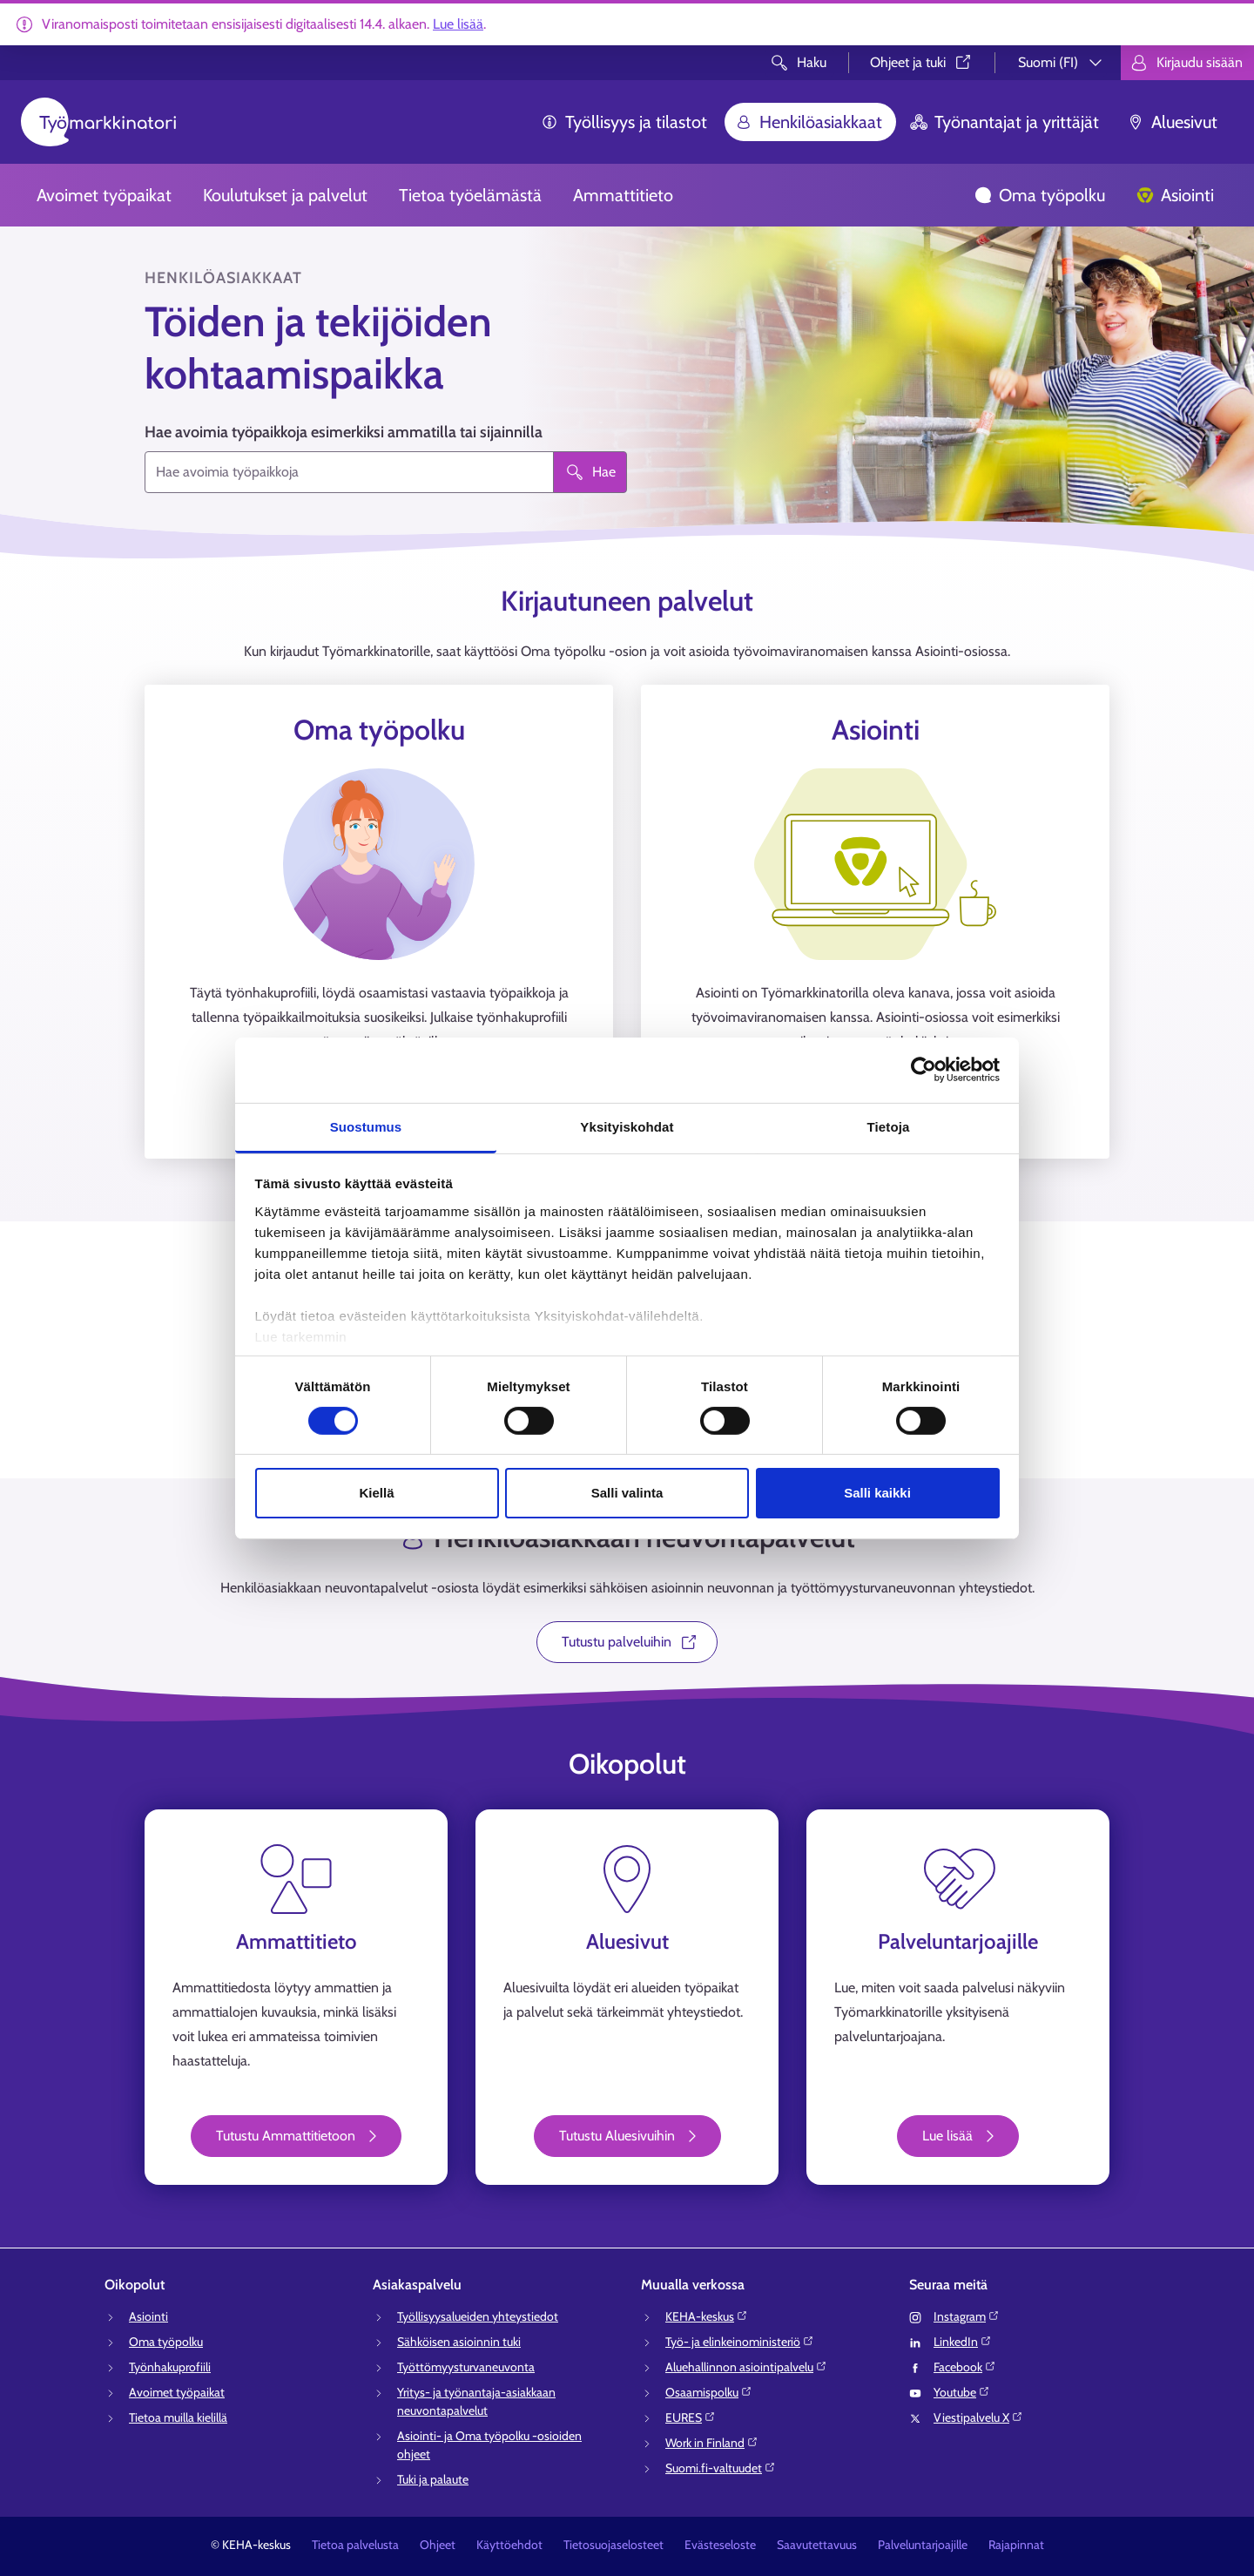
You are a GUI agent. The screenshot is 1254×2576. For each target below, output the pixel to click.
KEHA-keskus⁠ (706, 2316)
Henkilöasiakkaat (808, 122)
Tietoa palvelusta (355, 2544)
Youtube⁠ (962, 2392)
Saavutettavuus (817, 2544)
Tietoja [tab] (888, 1126)
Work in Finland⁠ (711, 2443)
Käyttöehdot (509, 2544)
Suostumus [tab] (366, 1126)
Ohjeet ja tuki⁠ (922, 62)
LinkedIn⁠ (963, 2342)
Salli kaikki (877, 1492)
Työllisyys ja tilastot (624, 122)
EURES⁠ (690, 2417)
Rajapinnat (1016, 2544)
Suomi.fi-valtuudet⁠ (720, 2468)
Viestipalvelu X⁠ (978, 2417)
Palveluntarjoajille (922, 2544)
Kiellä (376, 1492)
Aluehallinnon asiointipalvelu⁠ (746, 2367)
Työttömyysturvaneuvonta (466, 2367)
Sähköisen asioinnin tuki (459, 2342)
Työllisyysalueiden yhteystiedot (477, 2316)
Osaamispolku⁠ (708, 2392)
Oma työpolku (1039, 195)
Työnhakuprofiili (170, 2367)
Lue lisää (458, 24)
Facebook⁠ (965, 2367)
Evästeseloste (720, 2544)
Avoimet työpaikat (104, 195)
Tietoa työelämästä (470, 195)
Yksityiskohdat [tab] (626, 1126)
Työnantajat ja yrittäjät (1004, 122)
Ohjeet (437, 2544)
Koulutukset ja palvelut (285, 195)
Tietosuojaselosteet (613, 2544)
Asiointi (1175, 195)
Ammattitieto (623, 195)
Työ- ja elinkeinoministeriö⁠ (739, 2342)
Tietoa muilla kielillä (178, 2417)
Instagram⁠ (967, 2316)
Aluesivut (1172, 122)
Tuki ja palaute (433, 2479)
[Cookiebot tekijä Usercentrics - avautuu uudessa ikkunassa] (923, 1070)
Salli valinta (627, 1492)
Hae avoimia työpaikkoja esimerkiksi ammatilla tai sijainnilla (344, 432)
